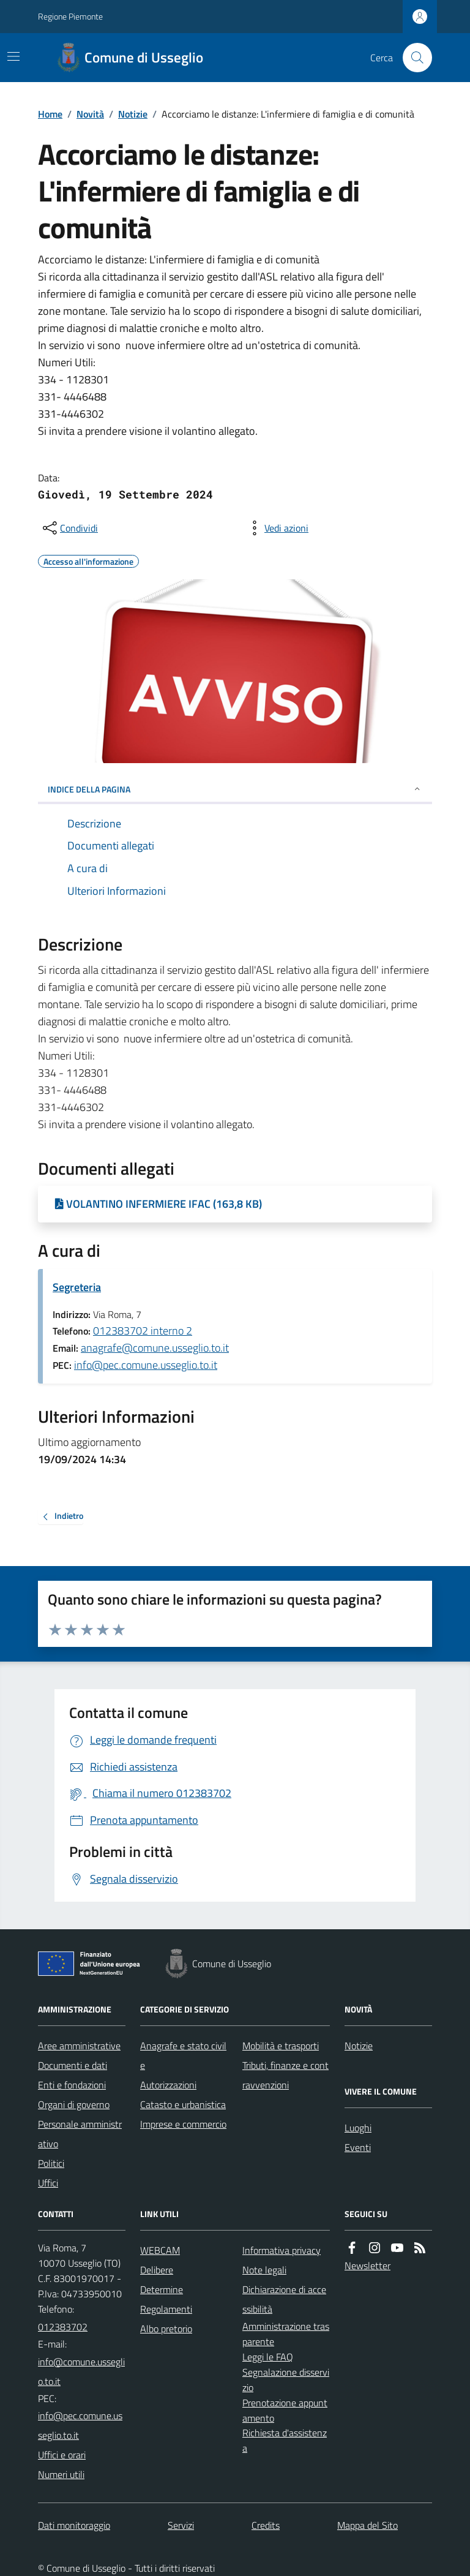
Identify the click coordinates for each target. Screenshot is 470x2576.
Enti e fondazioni (72, 2084)
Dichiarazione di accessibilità (284, 2299)
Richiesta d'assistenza (284, 2440)
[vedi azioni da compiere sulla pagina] (276, 528)
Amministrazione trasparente (285, 2334)
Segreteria (77, 1287)
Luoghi (358, 2127)
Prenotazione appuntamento (284, 2410)
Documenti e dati (72, 2065)
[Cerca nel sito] (412, 57)
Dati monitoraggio (74, 2525)
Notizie (132, 114)
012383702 (63, 2326)
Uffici (48, 2182)
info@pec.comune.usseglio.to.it (145, 1365)
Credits (266, 2525)
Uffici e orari (62, 2454)
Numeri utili (61, 2474)
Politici (51, 2163)
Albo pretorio (166, 2328)
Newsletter (367, 2265)
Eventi (358, 2147)
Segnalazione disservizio (285, 2380)
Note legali (264, 2269)
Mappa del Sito (367, 2525)
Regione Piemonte (70, 16)
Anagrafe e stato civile (183, 2055)
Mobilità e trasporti (280, 2045)
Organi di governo (74, 2104)
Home (50, 114)
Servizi (181, 2525)
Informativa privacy (281, 2250)
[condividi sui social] (69, 528)
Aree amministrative (79, 2045)
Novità (90, 114)
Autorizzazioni (168, 2084)
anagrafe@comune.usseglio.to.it (155, 1347)
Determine (161, 2289)
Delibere (156, 2269)
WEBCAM (160, 2250)
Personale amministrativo (80, 2134)
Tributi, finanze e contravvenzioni (285, 2075)
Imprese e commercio (183, 2124)
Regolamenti (166, 2309)
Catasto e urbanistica (183, 2104)
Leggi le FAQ (267, 2356)
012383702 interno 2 (142, 1330)
